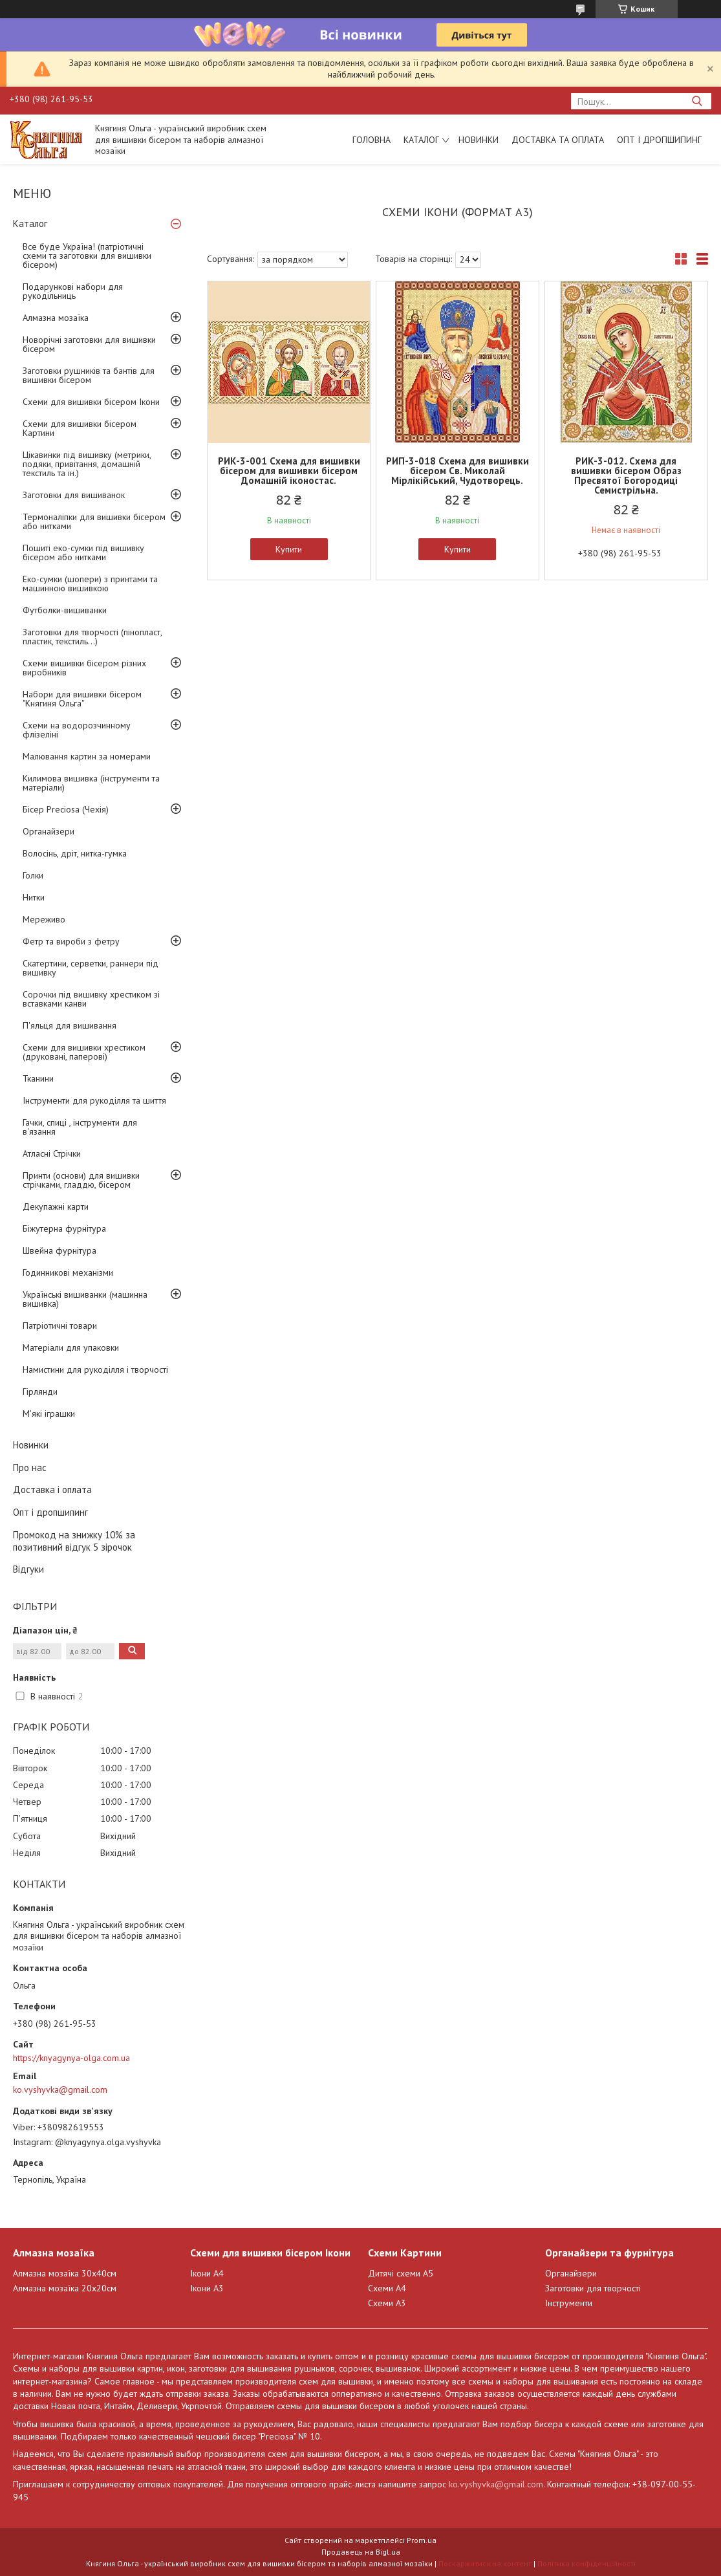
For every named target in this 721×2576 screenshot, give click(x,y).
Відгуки (28, 1569)
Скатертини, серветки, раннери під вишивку (90, 967)
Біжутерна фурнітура (64, 1228)
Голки (33, 875)
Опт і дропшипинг (659, 140)
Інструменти (568, 2303)
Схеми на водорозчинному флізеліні (77, 729)
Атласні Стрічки (52, 1153)
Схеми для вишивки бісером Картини (79, 428)
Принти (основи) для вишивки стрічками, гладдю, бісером (81, 1180)
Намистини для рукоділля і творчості (95, 1369)
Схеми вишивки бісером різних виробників (84, 667)
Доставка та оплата (557, 140)
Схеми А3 (387, 2303)
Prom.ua (421, 2540)
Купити (288, 549)
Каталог (421, 140)
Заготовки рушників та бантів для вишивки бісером (89, 375)
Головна (371, 140)
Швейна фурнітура (59, 1250)
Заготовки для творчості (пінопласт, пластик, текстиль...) (92, 636)
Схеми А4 (387, 2288)
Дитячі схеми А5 (400, 2273)
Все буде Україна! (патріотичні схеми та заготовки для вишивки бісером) (87, 255)
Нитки (34, 897)
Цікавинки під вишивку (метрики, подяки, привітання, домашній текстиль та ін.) (87, 464)
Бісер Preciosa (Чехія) (66, 809)
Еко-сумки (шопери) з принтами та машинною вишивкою (90, 583)
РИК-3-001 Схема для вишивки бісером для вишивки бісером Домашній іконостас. (289, 470)
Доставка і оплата (52, 1489)
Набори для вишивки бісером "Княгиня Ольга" (82, 698)
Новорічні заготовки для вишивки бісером (89, 344)
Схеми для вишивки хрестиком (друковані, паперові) (84, 1052)
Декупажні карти (56, 1206)
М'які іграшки (49, 1413)
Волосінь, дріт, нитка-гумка (75, 853)
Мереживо (44, 919)
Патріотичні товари (60, 1325)
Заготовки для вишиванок (74, 495)
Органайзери (48, 831)
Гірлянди (40, 1391)
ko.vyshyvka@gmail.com (60, 2089)
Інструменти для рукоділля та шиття (94, 1100)
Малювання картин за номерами (87, 756)
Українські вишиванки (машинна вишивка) (85, 1299)
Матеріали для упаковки (71, 1347)
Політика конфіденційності (586, 2563)
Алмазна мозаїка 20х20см (64, 2288)
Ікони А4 (207, 2273)
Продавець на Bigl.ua (360, 2552)
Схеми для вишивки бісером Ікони (91, 402)
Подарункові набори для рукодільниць (73, 291)
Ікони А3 (207, 2288)
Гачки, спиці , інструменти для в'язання (80, 1127)
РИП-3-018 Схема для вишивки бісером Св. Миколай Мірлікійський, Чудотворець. (457, 470)
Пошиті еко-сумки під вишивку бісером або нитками (83, 552)
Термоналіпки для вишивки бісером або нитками (94, 521)
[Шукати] (696, 101)
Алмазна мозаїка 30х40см (64, 2273)
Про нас (30, 1467)
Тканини (38, 1078)
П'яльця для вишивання (69, 1025)
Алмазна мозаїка (56, 317)
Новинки (478, 140)
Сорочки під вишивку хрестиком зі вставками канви (91, 998)
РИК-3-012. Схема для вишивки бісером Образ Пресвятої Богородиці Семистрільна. (626, 475)
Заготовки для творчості (593, 2288)
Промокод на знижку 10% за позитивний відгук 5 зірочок (74, 1541)
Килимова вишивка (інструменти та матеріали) (91, 782)
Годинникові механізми (68, 1272)
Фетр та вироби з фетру (71, 941)
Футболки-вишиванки (65, 610)
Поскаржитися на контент (485, 2563)
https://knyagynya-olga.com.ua (71, 2058)
